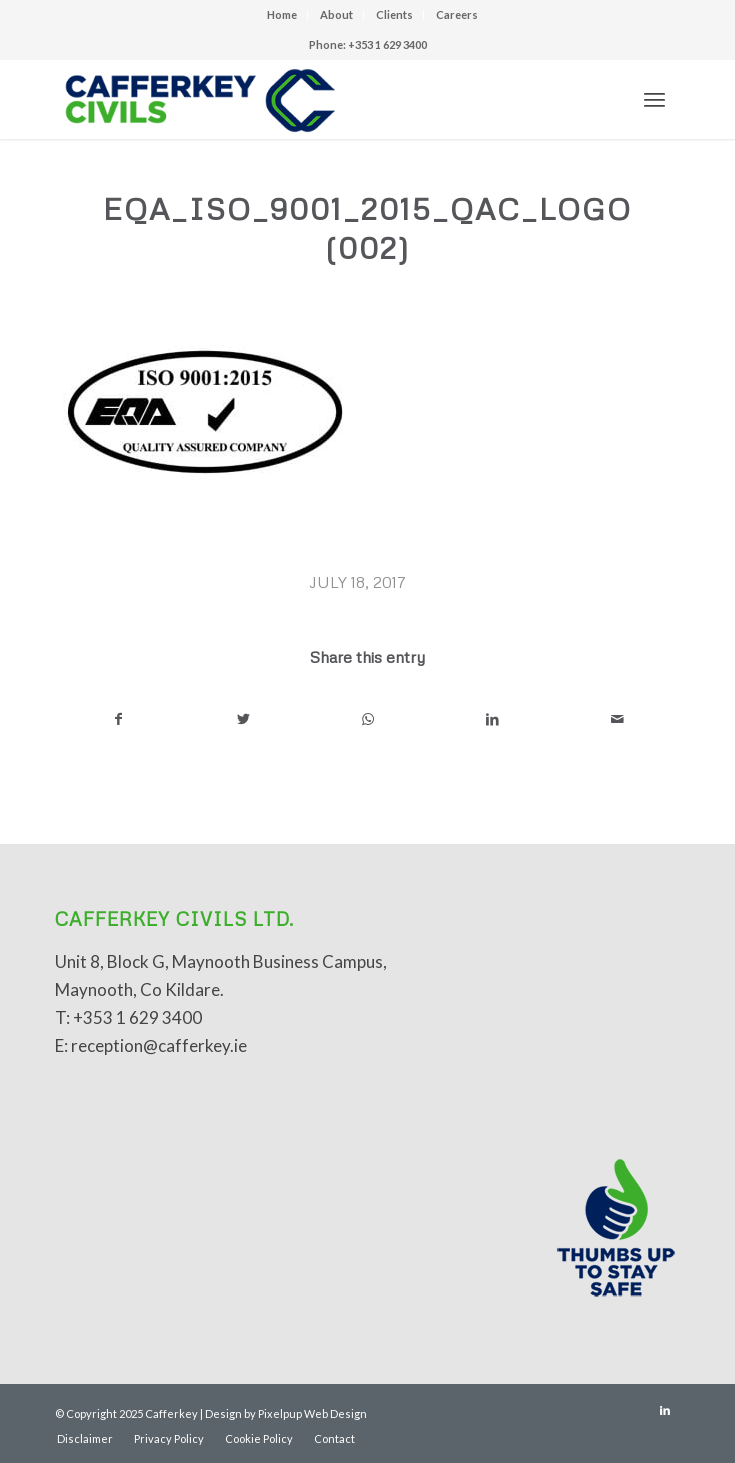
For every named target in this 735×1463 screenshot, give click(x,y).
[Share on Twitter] (244, 719)
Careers (457, 14)
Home (282, 14)
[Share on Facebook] (118, 719)
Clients (394, 14)
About (336, 14)
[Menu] (654, 99)
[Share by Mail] (617, 719)
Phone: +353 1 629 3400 (368, 44)
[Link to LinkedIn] (665, 1410)
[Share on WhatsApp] (368, 719)
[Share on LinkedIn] (493, 719)
